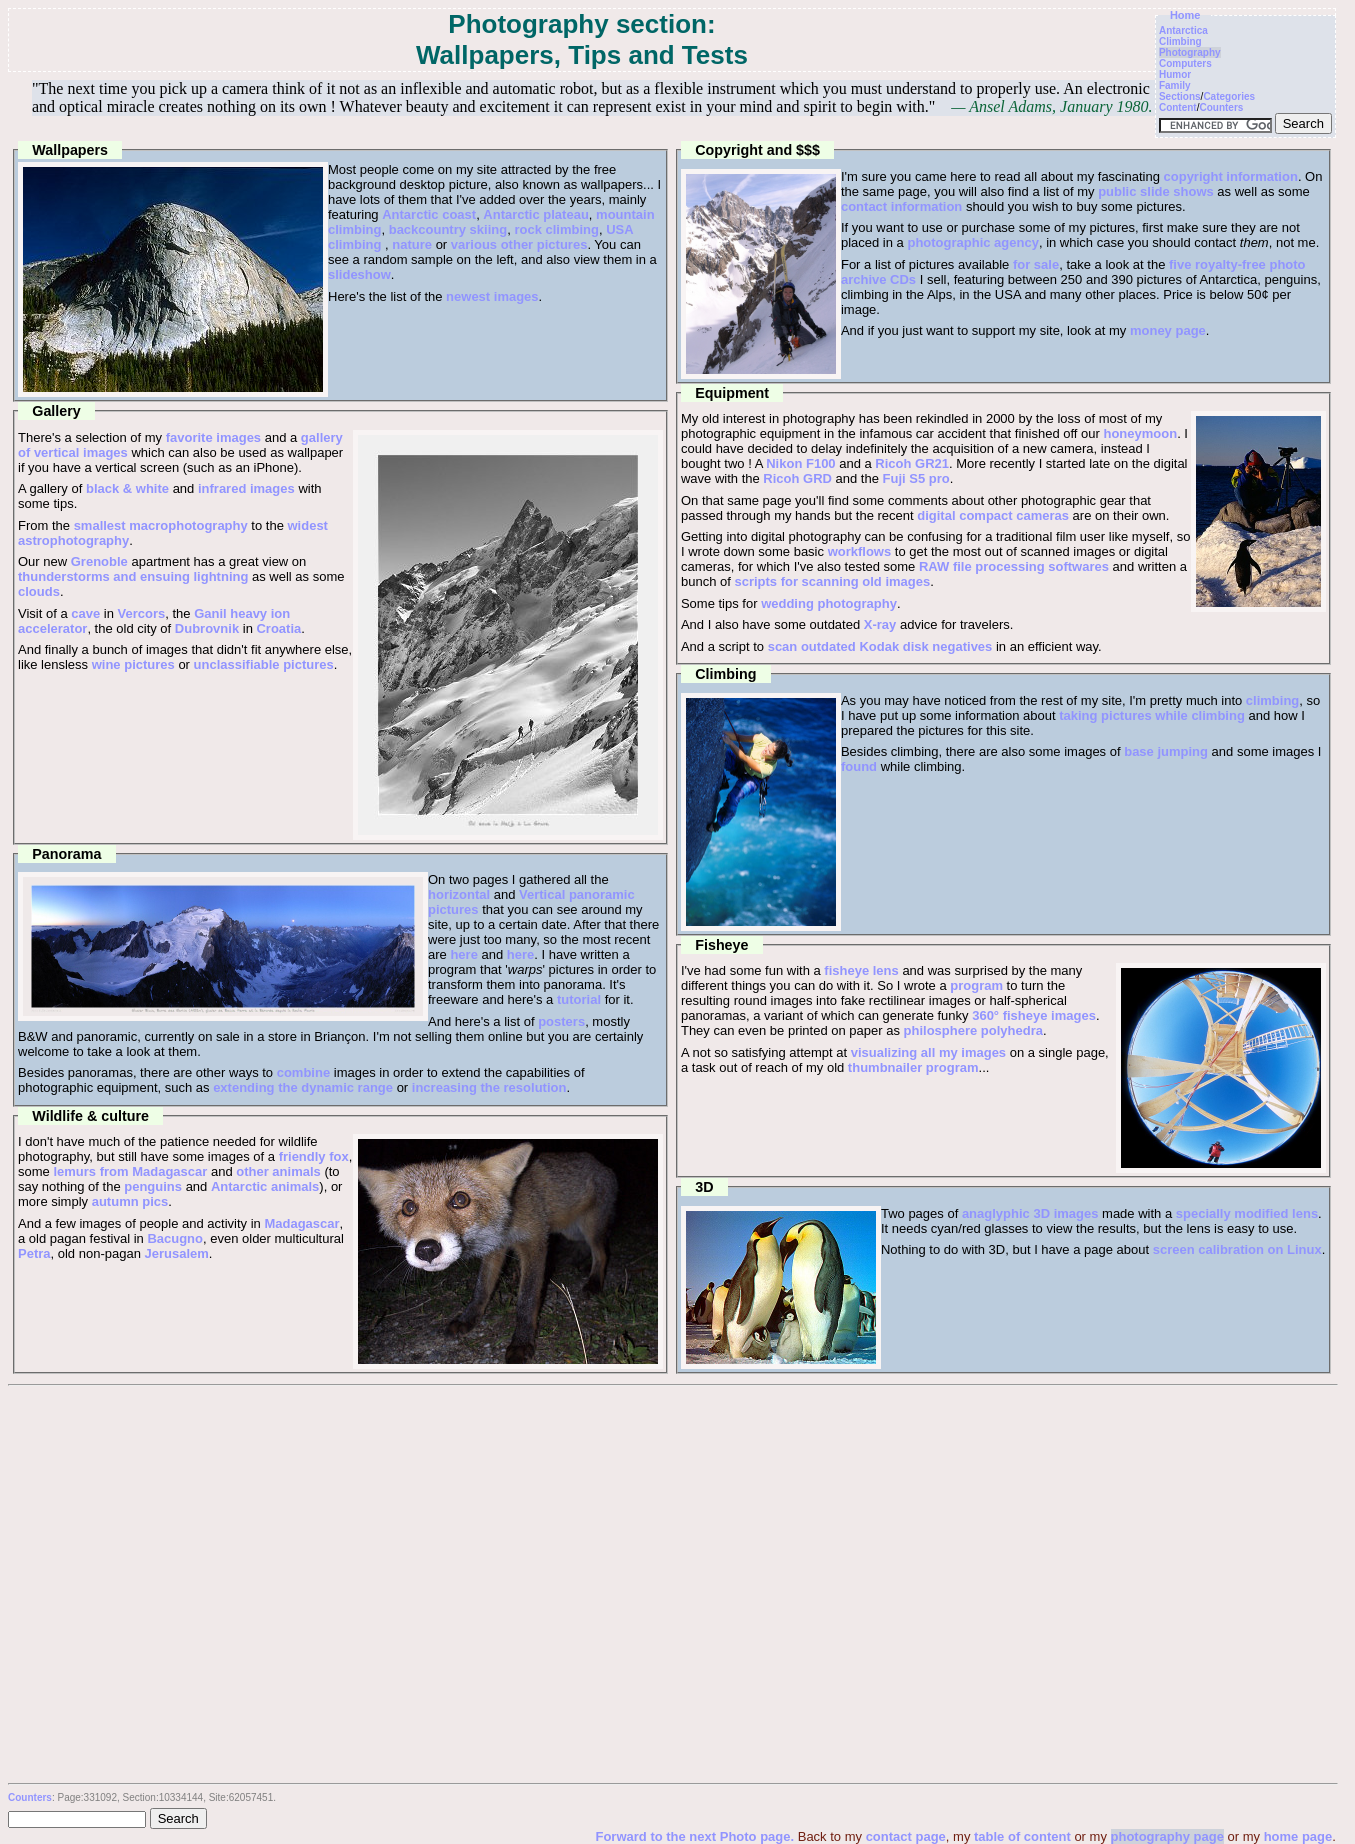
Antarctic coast (429, 214)
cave (85, 613)
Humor (1175, 74)
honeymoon (1140, 433)
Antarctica (1183, 30)
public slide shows (1156, 191)
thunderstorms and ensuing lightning (133, 576)
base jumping (1166, 751)
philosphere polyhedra (973, 1030)
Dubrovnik (207, 628)
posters (561, 1021)
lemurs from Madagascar (130, 1171)
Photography (1190, 52)
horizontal (459, 894)
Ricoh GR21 (912, 463)
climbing (1272, 700)
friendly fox (314, 1156)
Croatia (278, 628)
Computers (1185, 63)
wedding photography (829, 603)
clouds (39, 591)
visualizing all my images (928, 1052)
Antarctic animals (265, 1186)
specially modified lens (1247, 1213)
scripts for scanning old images (832, 581)
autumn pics (130, 1201)
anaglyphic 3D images (1030, 1213)
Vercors (142, 613)
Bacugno (175, 1238)
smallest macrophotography (161, 525)
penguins (153, 1186)
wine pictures (133, 664)
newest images (492, 296)
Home (1185, 15)
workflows (860, 551)
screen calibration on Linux (1237, 1249)
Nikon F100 (800, 463)
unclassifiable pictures (264, 664)
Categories (1229, 96)
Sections (1180, 96)
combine (303, 1072)
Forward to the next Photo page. (696, 1836)
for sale (1036, 264)
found (859, 766)
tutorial (579, 999)
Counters (1221, 107)
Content (1178, 107)
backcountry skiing (448, 229)
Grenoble (99, 561)
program (976, 985)
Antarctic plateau (535, 214)
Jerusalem (177, 1253)
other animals (278, 1171)
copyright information (1231, 176)
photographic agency (972, 242)
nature (412, 244)
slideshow (359, 274)
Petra (34, 1253)
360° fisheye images (1034, 1015)
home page (1298, 1836)
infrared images (246, 488)
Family (1175, 85)
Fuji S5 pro (916, 478)
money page (1168, 330)
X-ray (880, 624)
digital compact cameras (993, 515)
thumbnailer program (913, 1067)
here (463, 954)
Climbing (1180, 41)
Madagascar (301, 1223)
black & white (127, 488)
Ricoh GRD (797, 478)
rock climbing (556, 229)
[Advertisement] (672, 1537)
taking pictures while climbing (1152, 715)
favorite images (213, 437)
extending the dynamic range (303, 1087)
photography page (1167, 1836)
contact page (906, 1836)
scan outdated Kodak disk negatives (880, 646)
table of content (1022, 1836)
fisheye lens (861, 970)
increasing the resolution (489, 1087)
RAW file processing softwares (1014, 566)
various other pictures (519, 244)
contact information (901, 206)
